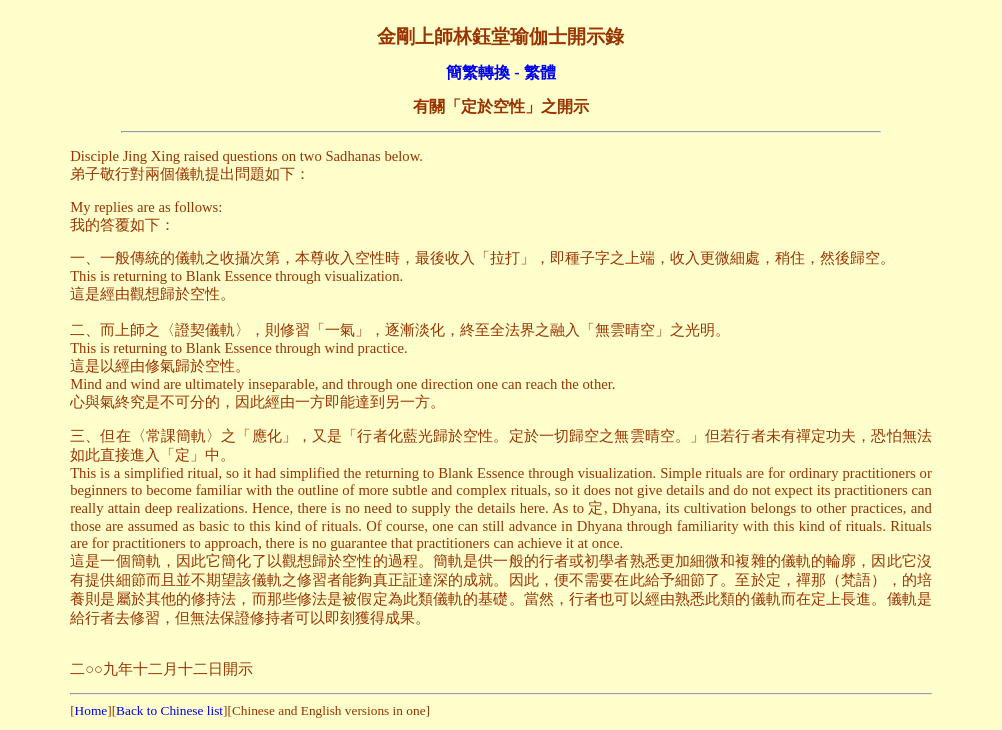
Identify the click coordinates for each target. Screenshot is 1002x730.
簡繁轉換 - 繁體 (500, 72)
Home (91, 710)
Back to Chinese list (169, 710)
